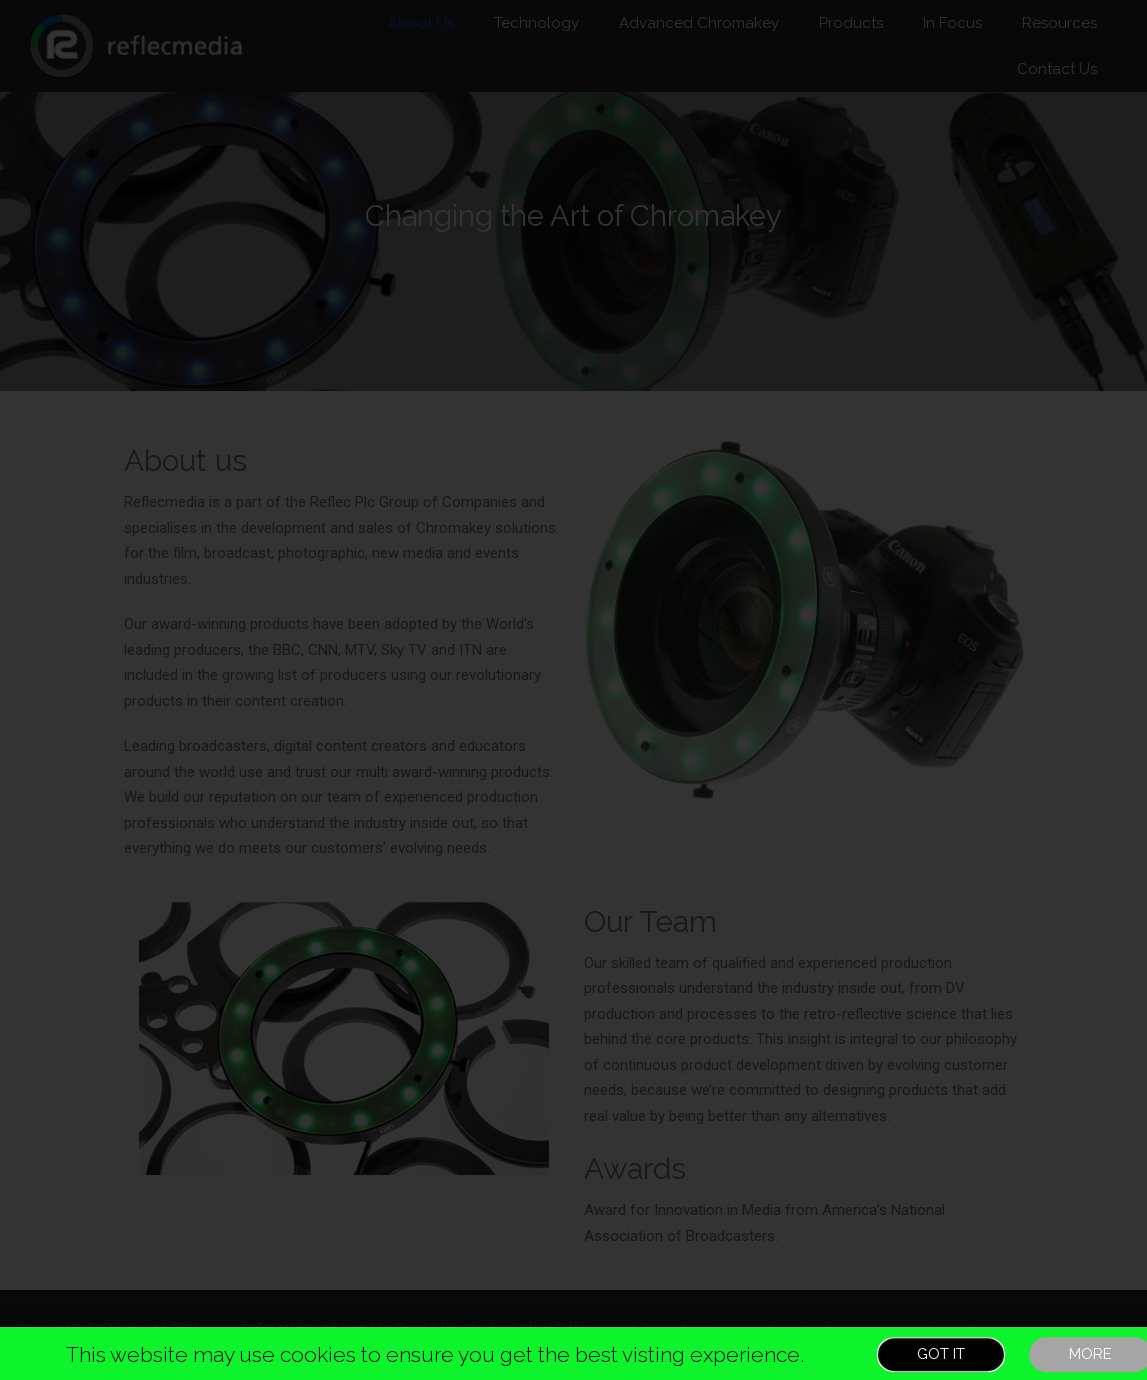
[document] (573, 690)
